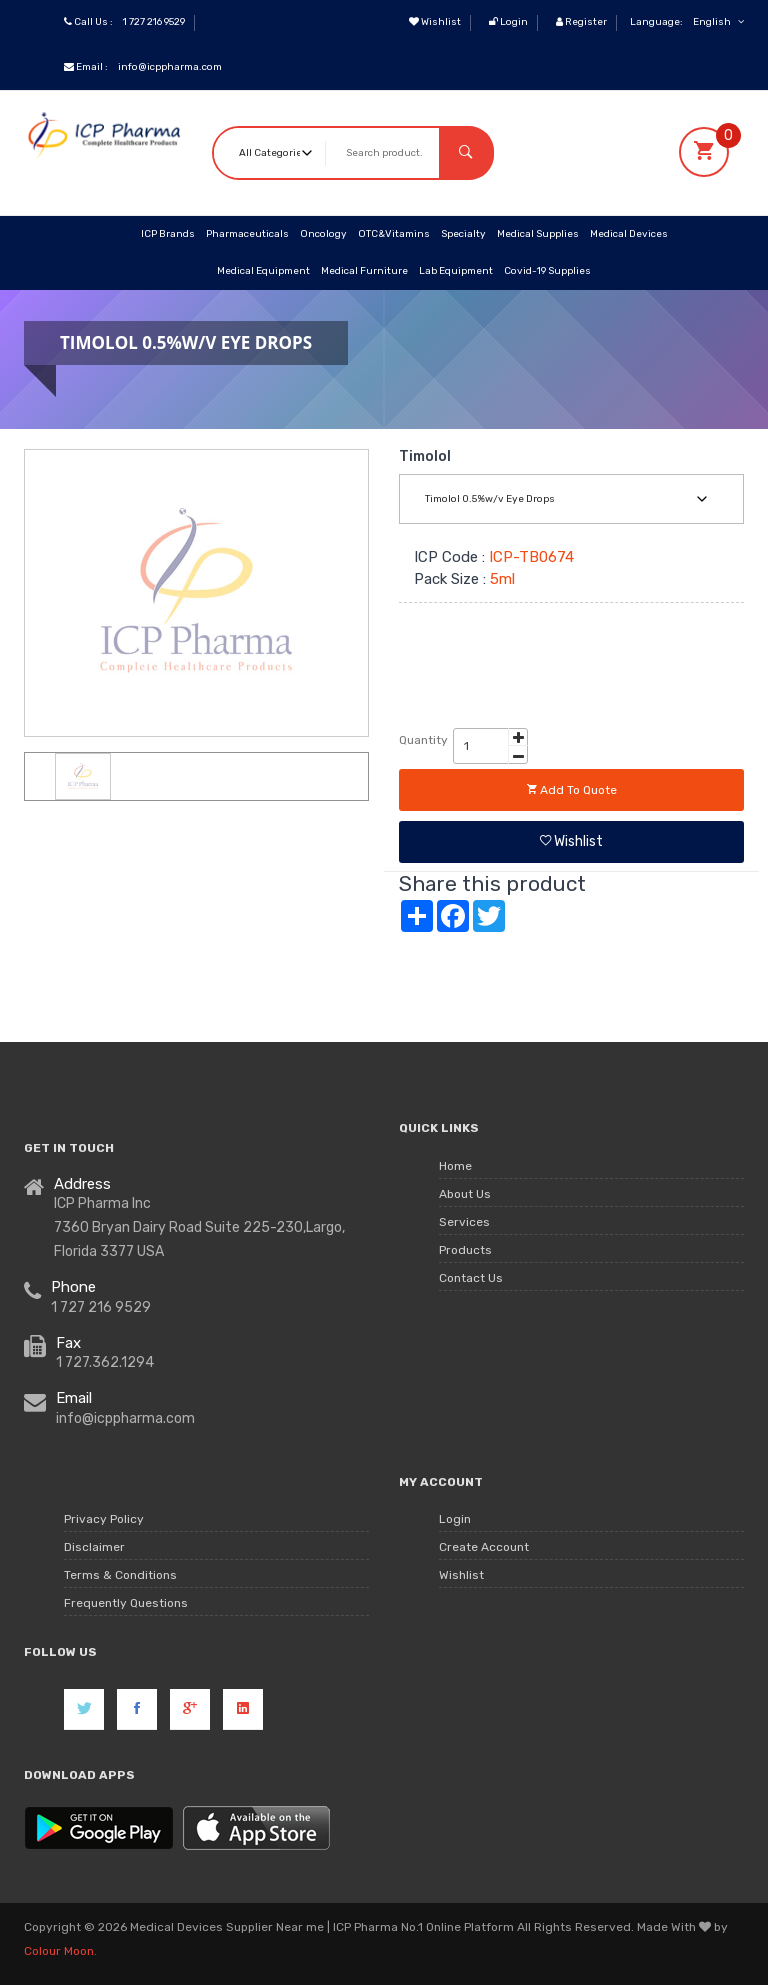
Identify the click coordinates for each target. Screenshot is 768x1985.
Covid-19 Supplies (547, 271)
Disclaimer (94, 1548)
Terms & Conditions (120, 1576)
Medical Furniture (364, 271)
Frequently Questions (126, 1604)
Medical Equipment (263, 271)
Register (581, 22)
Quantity (423, 740)
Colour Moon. (60, 1951)
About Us (465, 1195)
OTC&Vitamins (394, 234)
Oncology (323, 234)
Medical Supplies (538, 234)
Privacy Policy (104, 1520)
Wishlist (435, 22)
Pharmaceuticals (247, 234)
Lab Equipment (456, 271)
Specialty (463, 234)
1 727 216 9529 (154, 22)
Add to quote (572, 790)
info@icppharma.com (170, 67)
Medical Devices (629, 234)
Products (465, 1251)
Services (464, 1223)
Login (508, 22)
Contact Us (471, 1279)
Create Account (484, 1548)
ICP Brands (168, 234)
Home (455, 1167)
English (718, 22)
